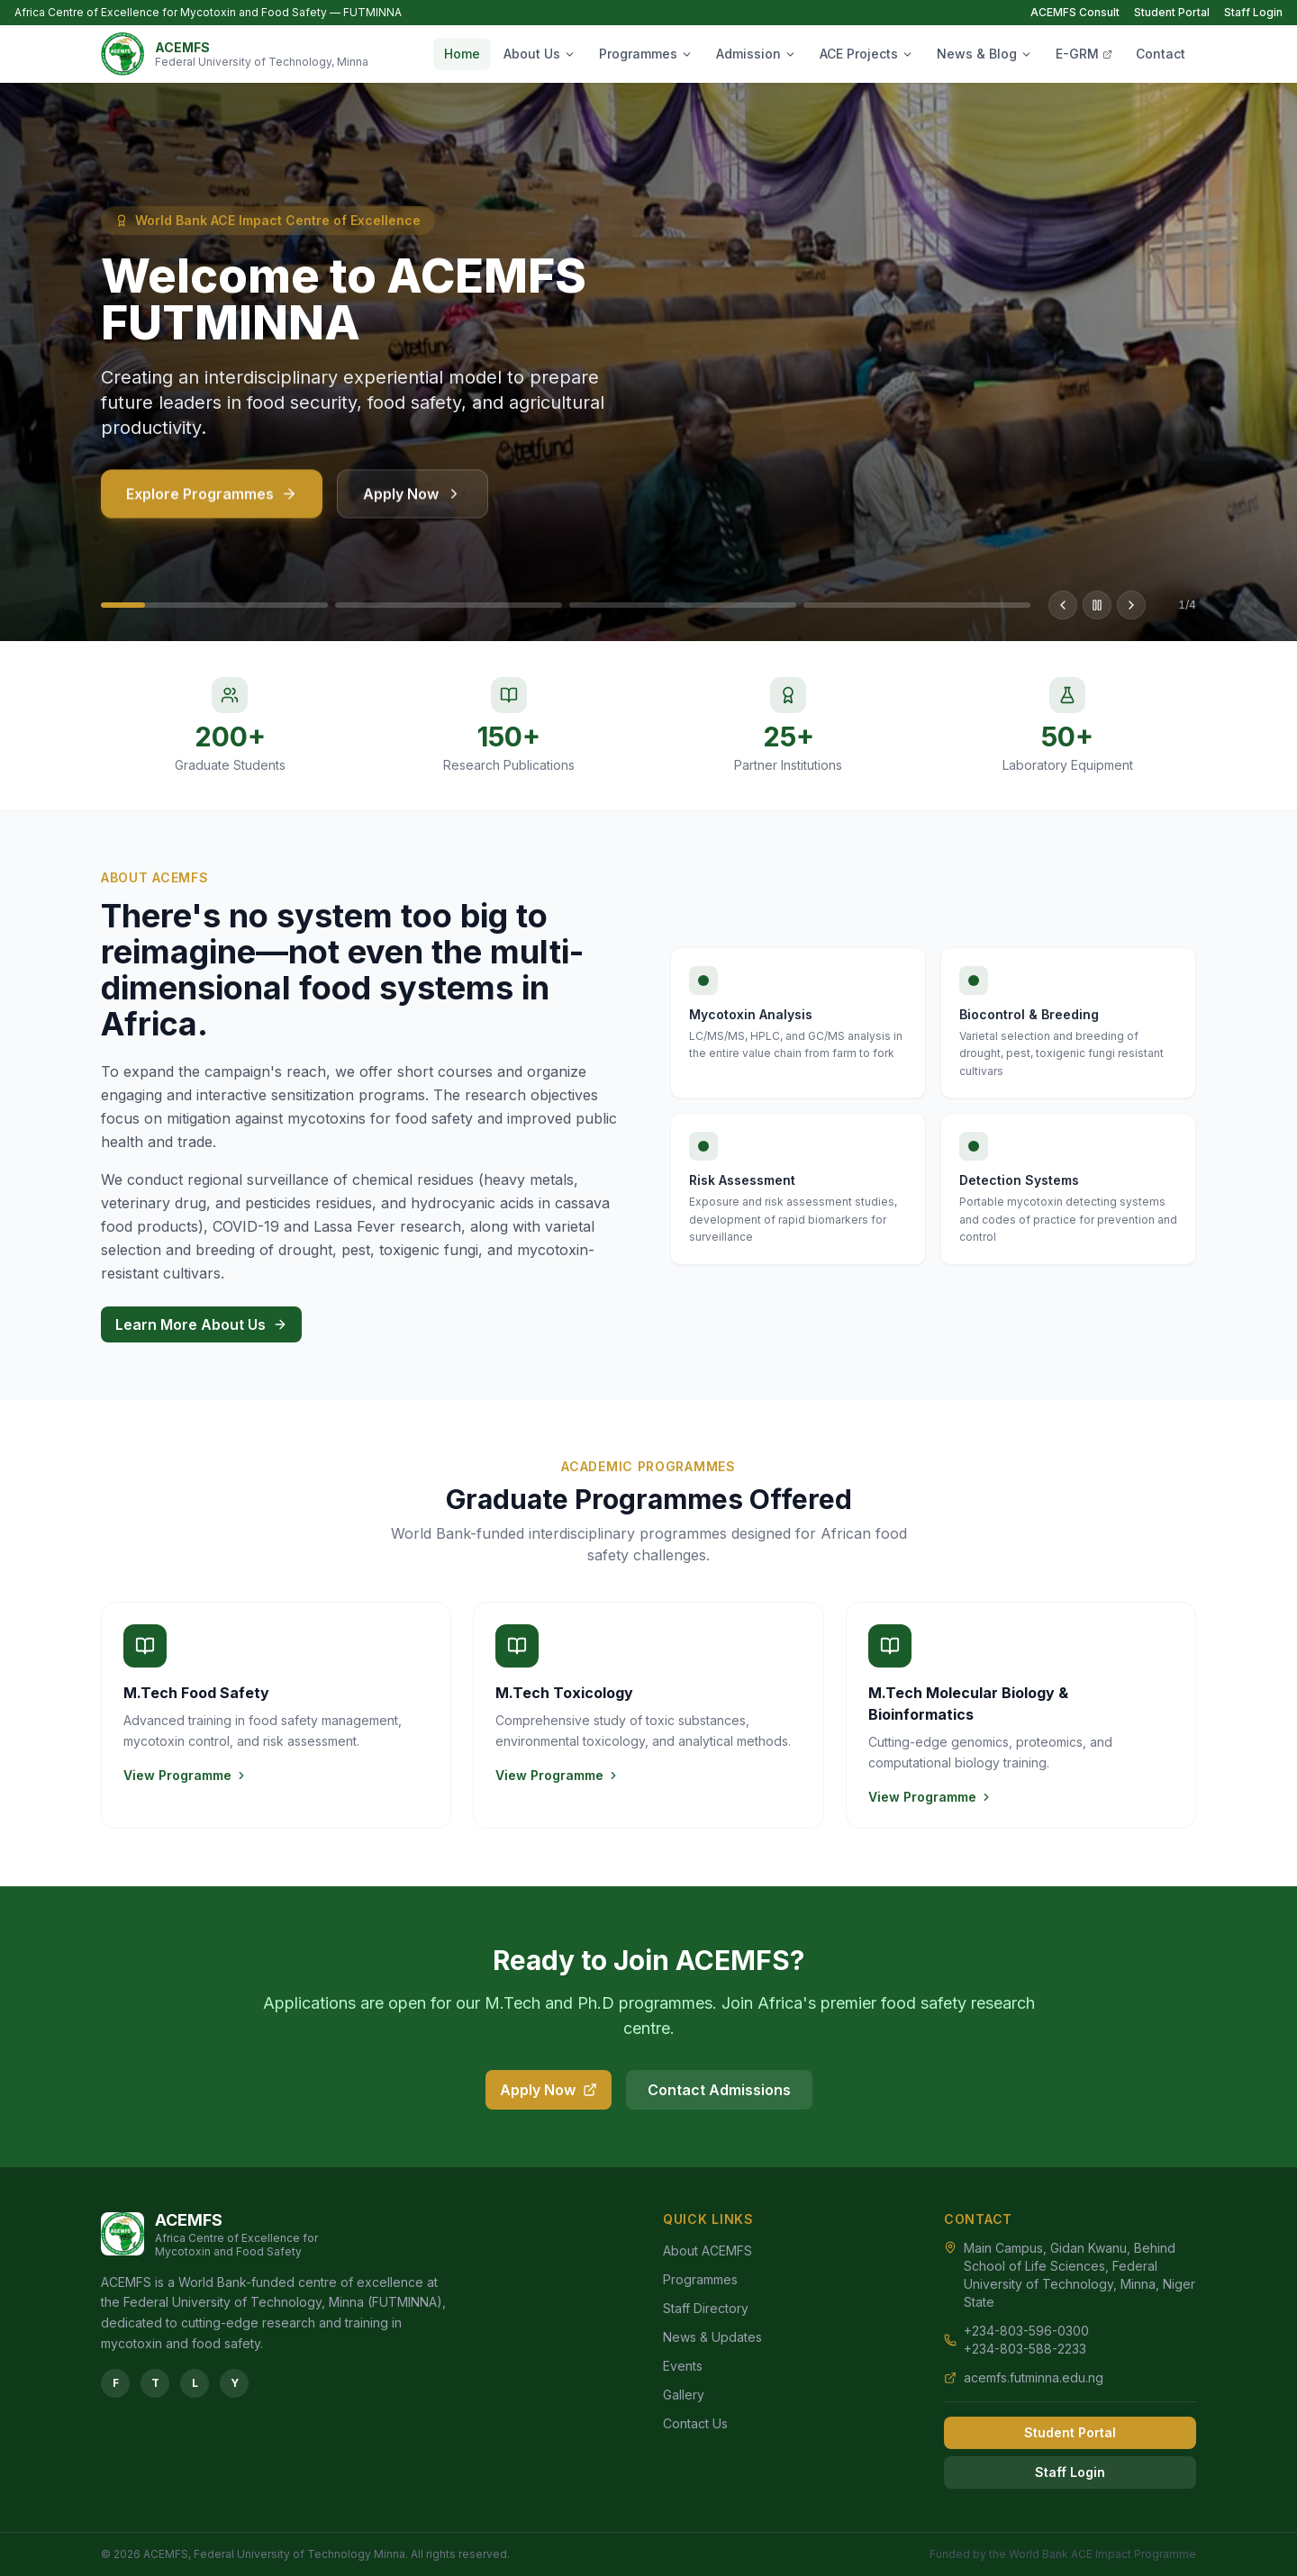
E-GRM (1084, 53)
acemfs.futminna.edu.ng (1033, 2377)
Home (462, 53)
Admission (756, 53)
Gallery (683, 2394)
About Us (539, 53)
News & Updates (712, 2337)
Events (683, 2365)
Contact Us (695, 2423)
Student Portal (1172, 12)
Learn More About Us (201, 1324)
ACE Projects (866, 53)
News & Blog (984, 53)
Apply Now (412, 504)
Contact (1160, 53)
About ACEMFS (707, 2250)
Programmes (646, 53)
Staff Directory (705, 2308)
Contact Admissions (719, 2090)
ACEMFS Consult (1075, 12)
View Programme (185, 1775)
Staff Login (1253, 12)
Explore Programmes (211, 504)
